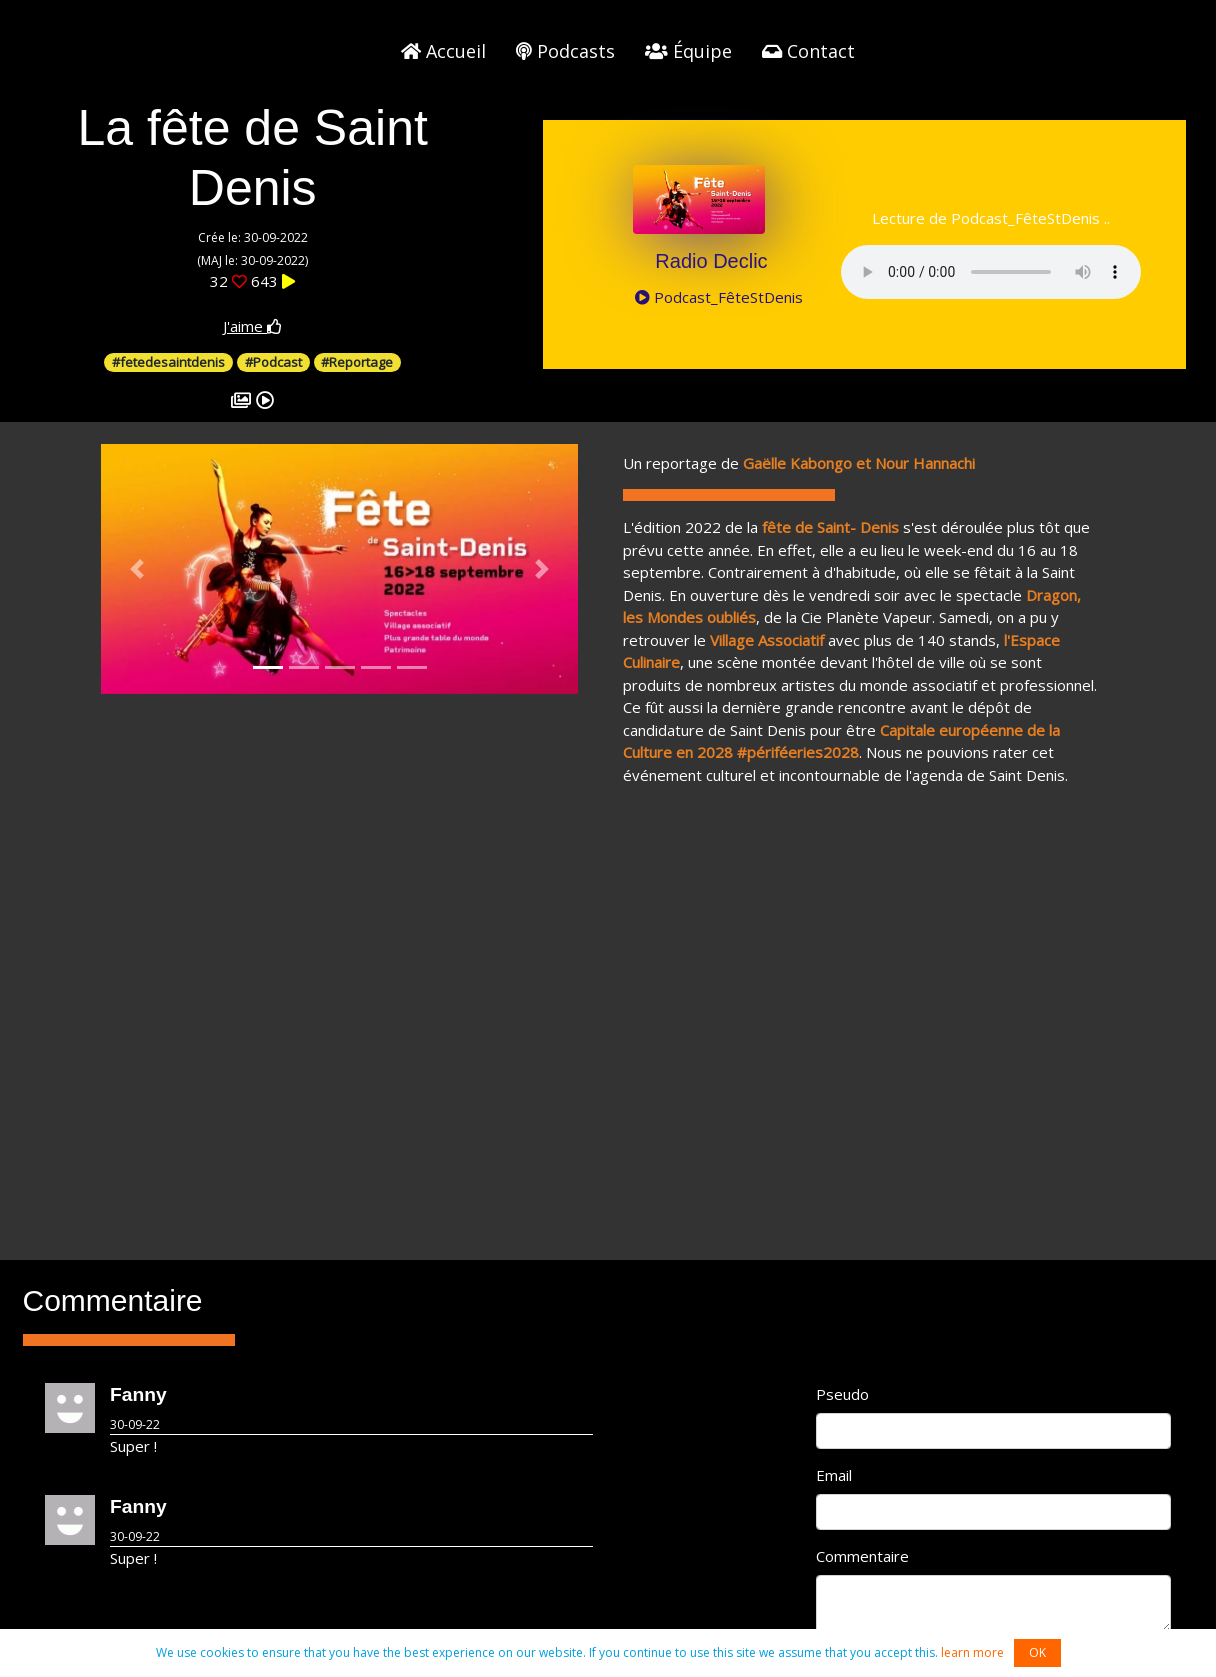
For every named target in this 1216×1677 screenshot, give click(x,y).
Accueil (443, 51)
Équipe (688, 51)
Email (834, 1475)
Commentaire (862, 1556)
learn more (972, 1652)
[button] (136, 569)
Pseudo (842, 1394)
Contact (808, 51)
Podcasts (565, 51)
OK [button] (1037, 1652)
